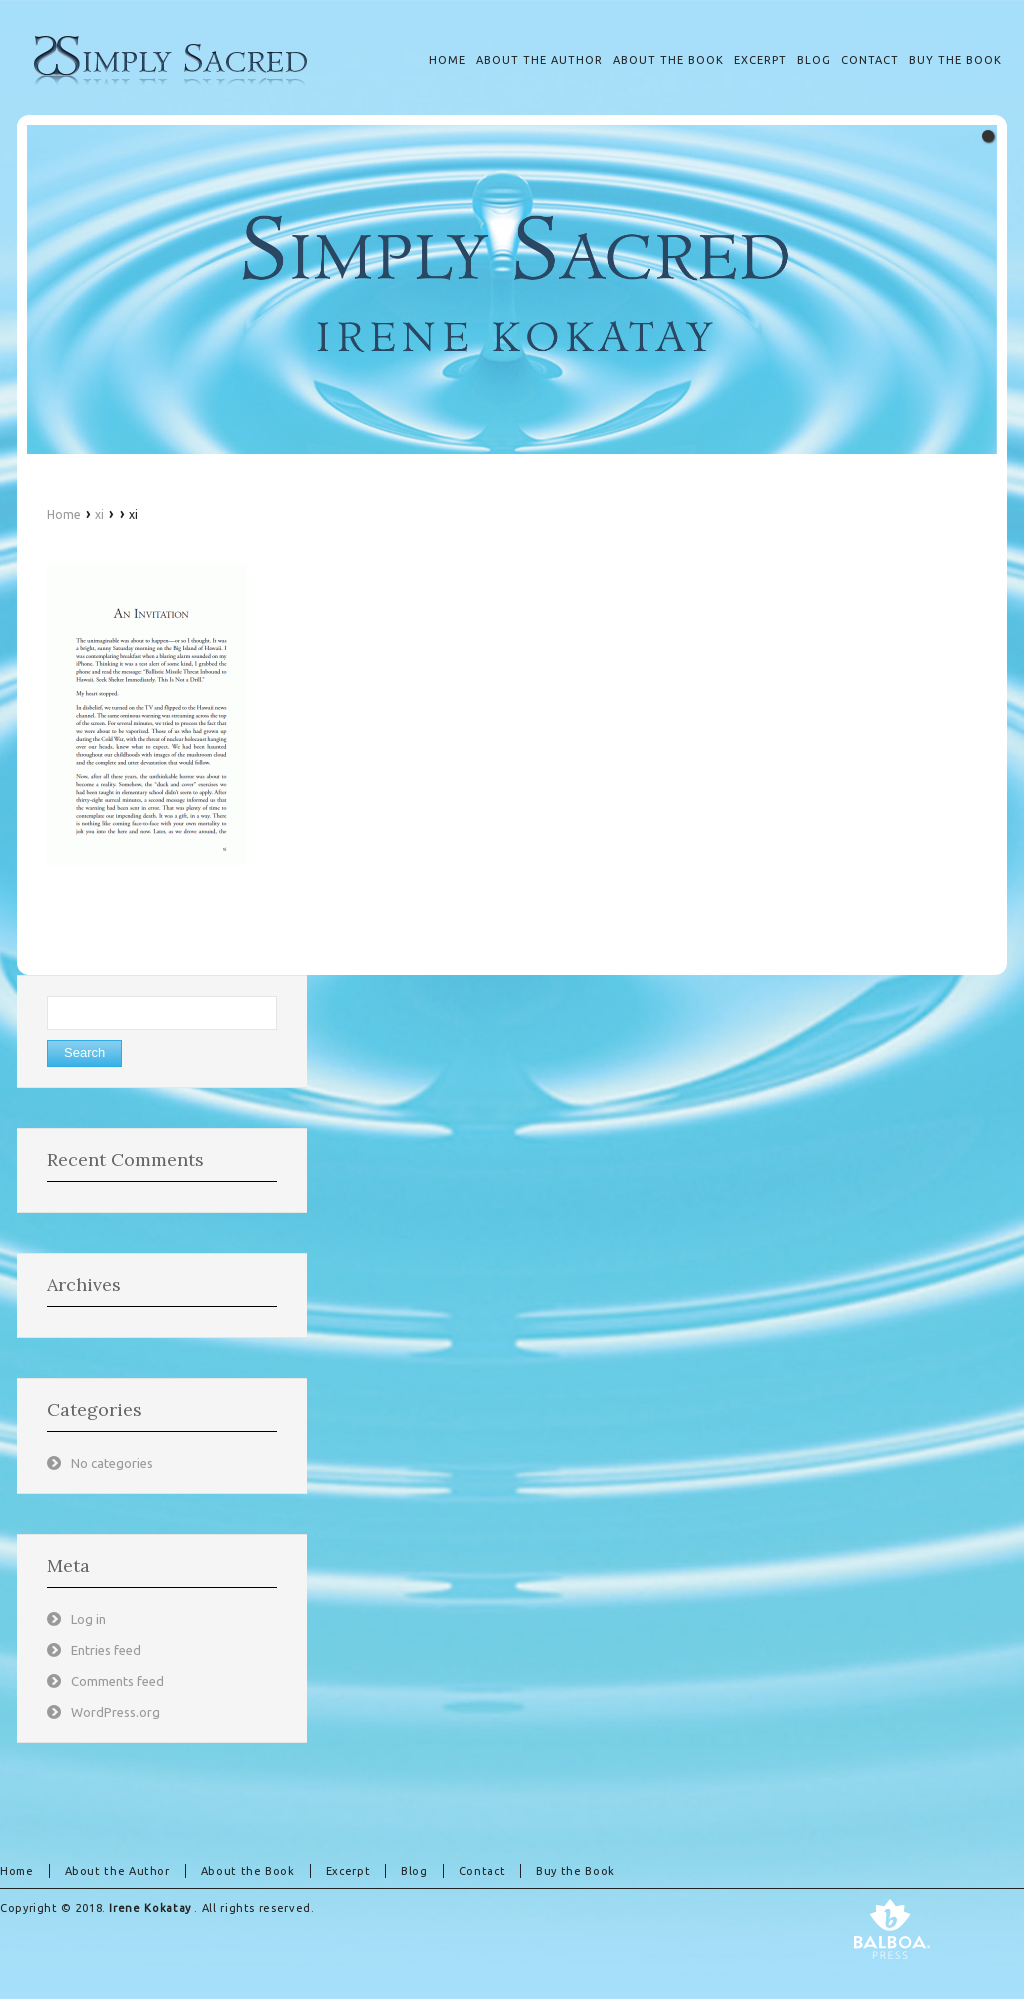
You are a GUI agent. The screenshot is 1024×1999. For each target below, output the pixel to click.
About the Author (117, 1871)
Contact (482, 1871)
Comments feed (117, 1681)
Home (64, 514)
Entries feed (106, 1650)
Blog (414, 1871)
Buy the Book (575, 1871)
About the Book (248, 1871)
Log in (88, 1619)
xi (99, 514)
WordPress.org (115, 1712)
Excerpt (348, 1871)
